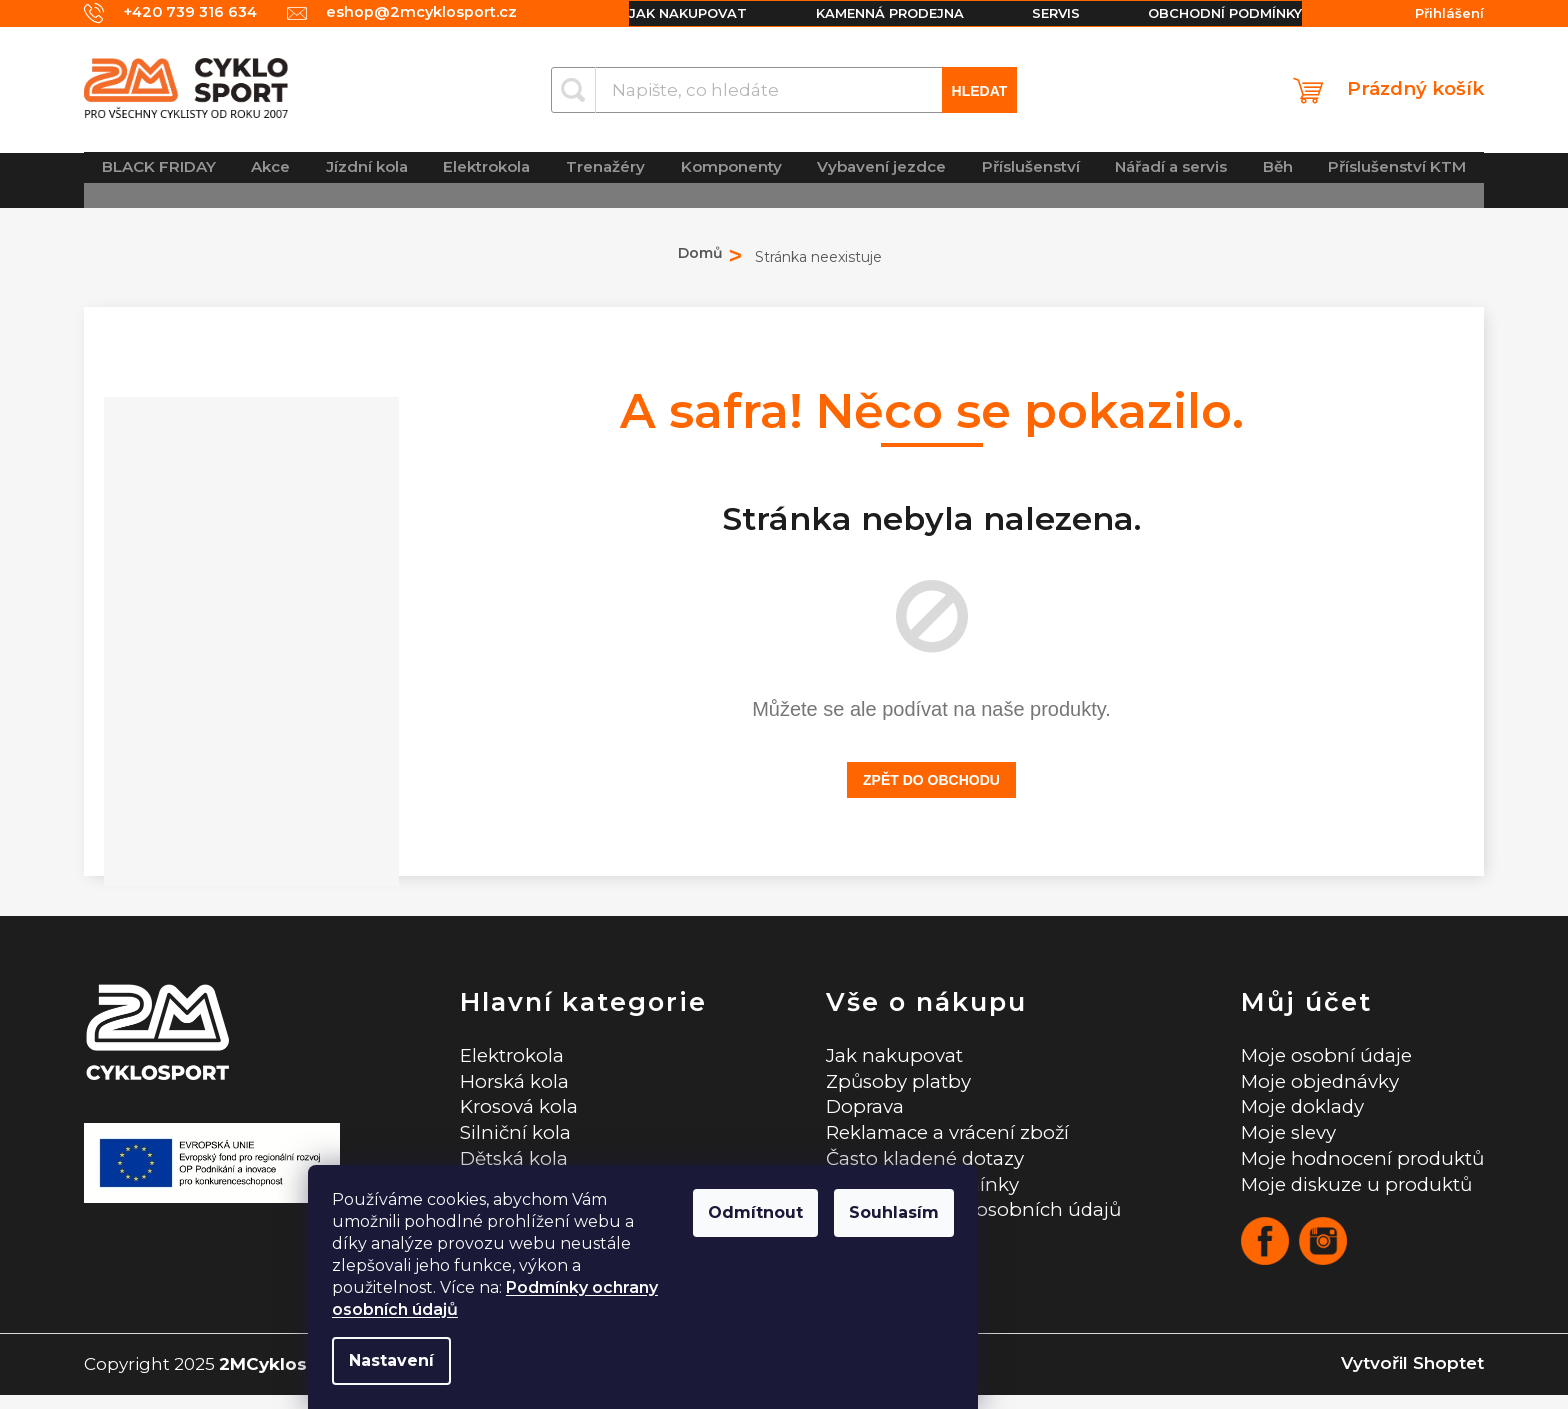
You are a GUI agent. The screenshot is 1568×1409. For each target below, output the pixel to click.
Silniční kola (508, 1140)
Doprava (847, 1112)
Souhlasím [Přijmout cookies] (1035, 1212)
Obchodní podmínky (1215, 13)
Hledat (980, 91)
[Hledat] (784, 90)
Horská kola (507, 1084)
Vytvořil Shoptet (1412, 1378)
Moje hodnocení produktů (1355, 1168)
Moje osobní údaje (1317, 1055)
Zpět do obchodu (931, 780)
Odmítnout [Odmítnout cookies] (896, 1212)
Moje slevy (1278, 1140)
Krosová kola (512, 1112)
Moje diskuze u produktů (1351, 1197)
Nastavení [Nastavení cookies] (532, 1360)
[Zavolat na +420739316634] (164, 13)
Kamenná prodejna (873, 13)
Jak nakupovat (668, 13)
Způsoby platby (882, 1084)
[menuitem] (159, 179)
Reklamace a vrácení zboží (935, 1140)
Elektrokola (505, 1055)
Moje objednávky (1311, 1084)
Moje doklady (1293, 1112)
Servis (1043, 13)
